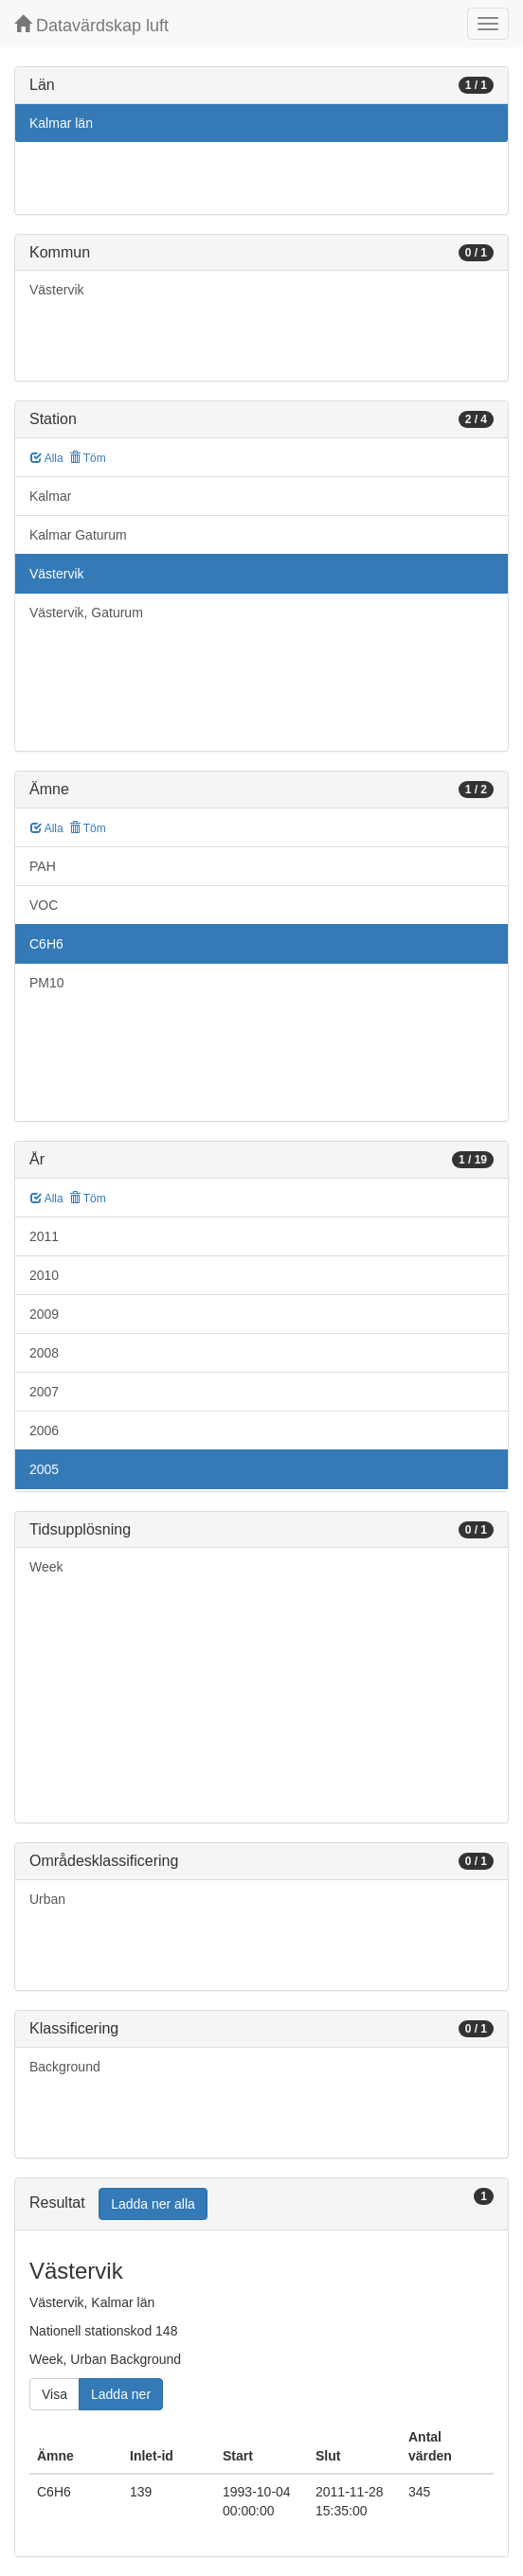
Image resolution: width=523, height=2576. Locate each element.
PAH (42, 866)
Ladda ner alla (153, 2204)
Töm (87, 458)
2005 (44, 1469)
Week (46, 1566)
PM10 (46, 982)
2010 (44, 1275)
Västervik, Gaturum (86, 612)
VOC (43, 905)
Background (64, 2066)
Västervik (56, 289)
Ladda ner (121, 2394)
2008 (44, 1352)
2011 (44, 1236)
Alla (46, 458)
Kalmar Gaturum (78, 534)
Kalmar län (61, 123)
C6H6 (46, 943)
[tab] (261, 2204)
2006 (44, 1430)
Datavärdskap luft (91, 25)
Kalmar (50, 496)
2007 (44, 1391)
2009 (44, 1314)
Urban (47, 1899)
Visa (54, 2394)
